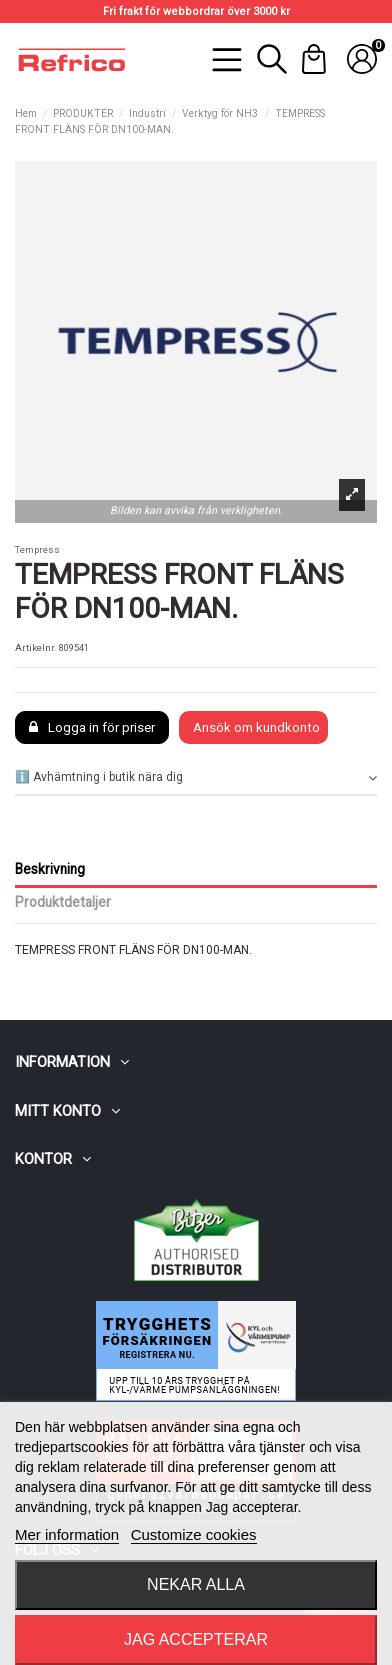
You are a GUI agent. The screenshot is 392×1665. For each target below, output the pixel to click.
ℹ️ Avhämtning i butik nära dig (196, 777)
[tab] (196, 778)
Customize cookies (194, 1534)
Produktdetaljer (63, 902)
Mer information (67, 1534)
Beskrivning (50, 869)
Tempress (37, 549)
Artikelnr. (36, 647)
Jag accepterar (196, 1639)
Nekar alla (196, 1584)
